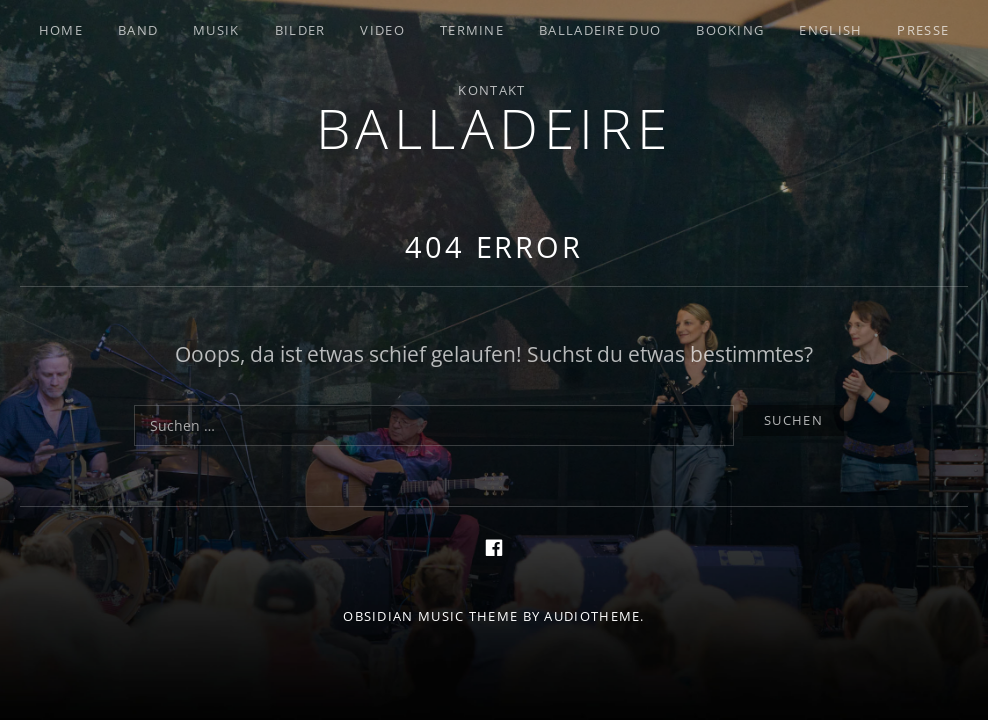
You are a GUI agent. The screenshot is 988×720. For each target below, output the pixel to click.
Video (382, 30)
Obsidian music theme (430, 616)
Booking (730, 30)
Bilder (300, 30)
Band (138, 30)
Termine (472, 30)
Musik (216, 30)
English (830, 30)
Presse (923, 30)
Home (61, 30)
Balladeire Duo (600, 30)
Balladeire (494, 127)
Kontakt (491, 90)
